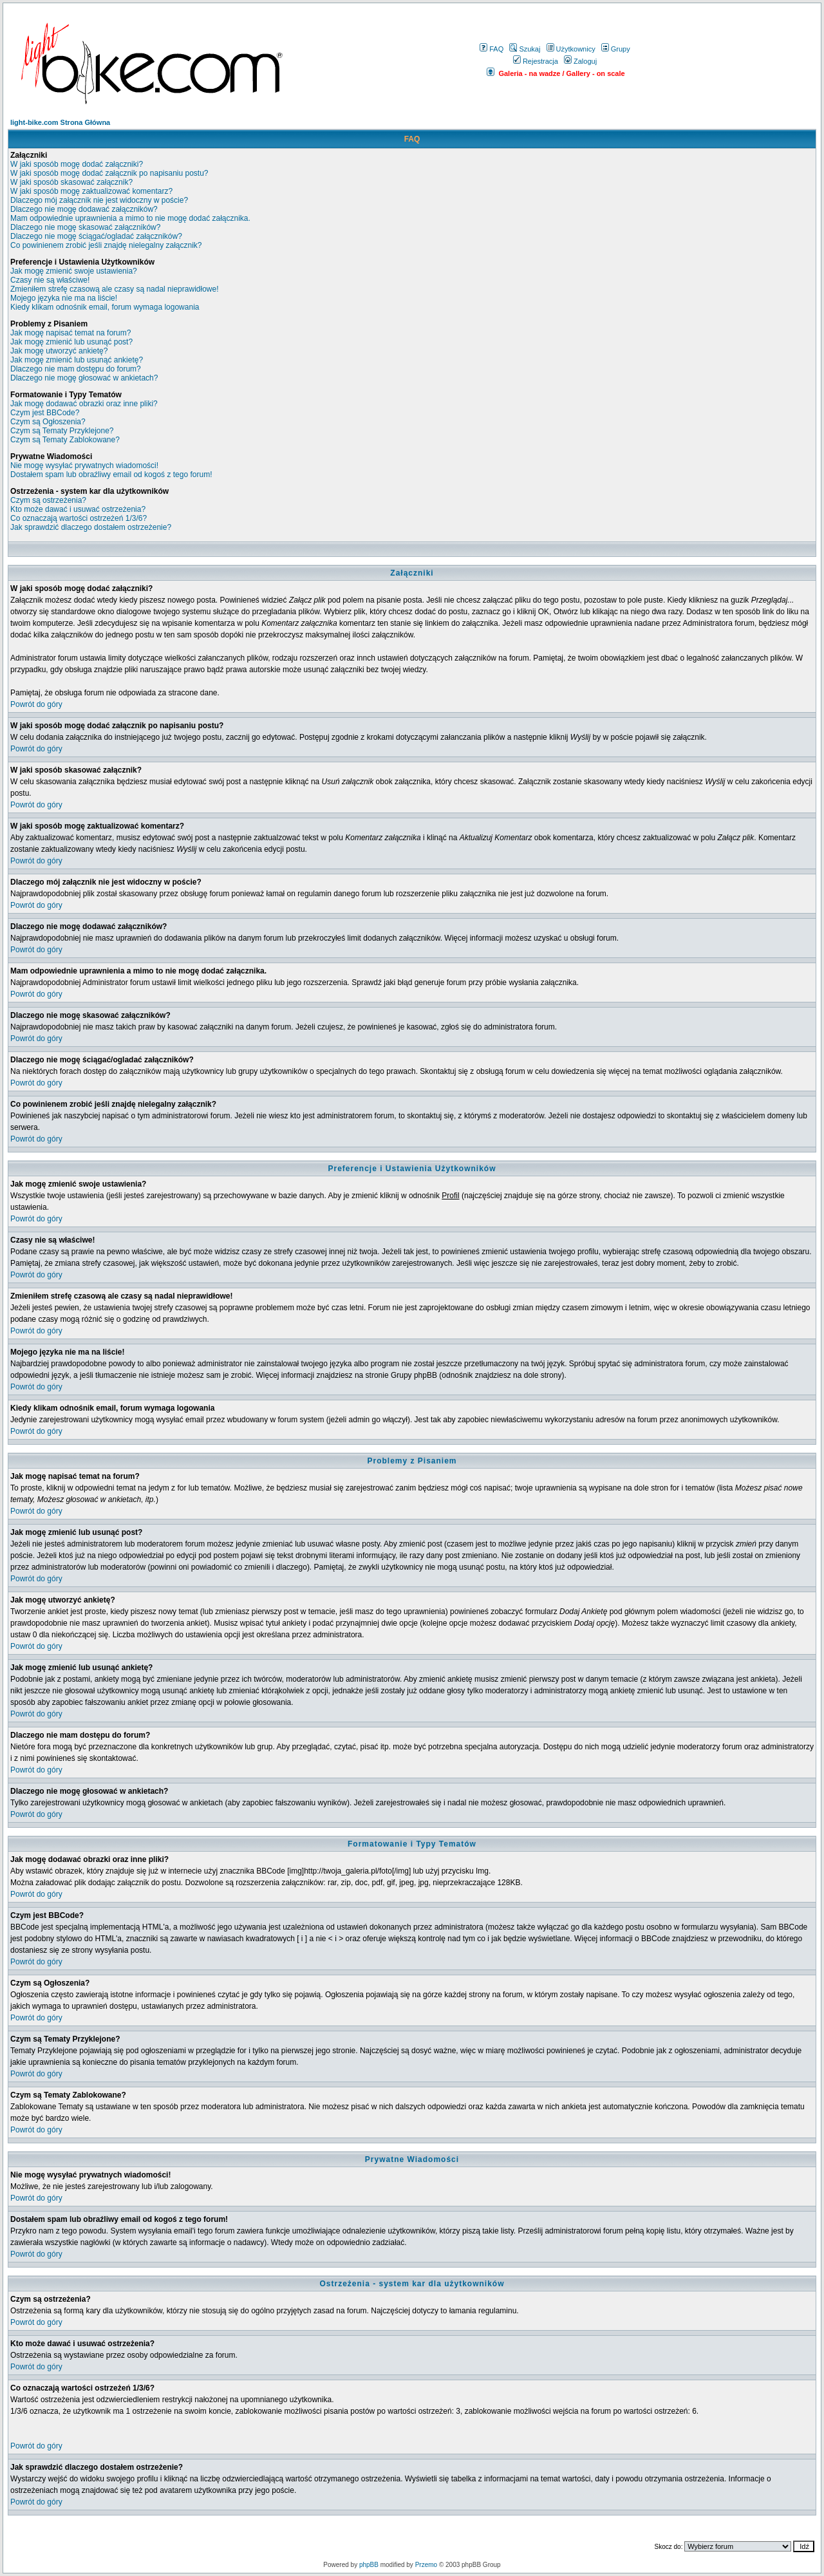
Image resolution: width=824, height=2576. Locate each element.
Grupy (615, 49)
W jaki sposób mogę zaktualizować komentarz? (91, 191)
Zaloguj (580, 61)
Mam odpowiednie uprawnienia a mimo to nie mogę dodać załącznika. (130, 218)
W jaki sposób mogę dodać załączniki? (76, 164)
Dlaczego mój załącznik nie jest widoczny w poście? (99, 200)
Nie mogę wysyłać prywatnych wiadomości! (84, 465)
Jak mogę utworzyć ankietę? (59, 350)
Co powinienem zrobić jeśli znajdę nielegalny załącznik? (106, 245)
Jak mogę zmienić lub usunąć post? (71, 341)
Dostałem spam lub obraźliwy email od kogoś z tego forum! (111, 474)
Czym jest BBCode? (44, 412)
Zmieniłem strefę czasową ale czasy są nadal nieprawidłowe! (114, 289)
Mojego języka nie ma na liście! (63, 298)
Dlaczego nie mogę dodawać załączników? (84, 209)
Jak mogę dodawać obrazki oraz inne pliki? (84, 403)
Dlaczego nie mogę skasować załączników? (85, 227)
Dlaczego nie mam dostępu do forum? (75, 368)
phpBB (369, 2564)
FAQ (491, 49)
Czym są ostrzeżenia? (48, 500)
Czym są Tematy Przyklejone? (62, 430)
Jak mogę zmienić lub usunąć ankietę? (76, 359)
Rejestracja (535, 61)
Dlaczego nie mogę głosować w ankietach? (84, 377)
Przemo (426, 2564)
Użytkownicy (571, 49)
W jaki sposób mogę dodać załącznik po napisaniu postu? (109, 173)
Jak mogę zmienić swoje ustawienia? (73, 271)
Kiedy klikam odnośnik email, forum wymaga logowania (104, 307)
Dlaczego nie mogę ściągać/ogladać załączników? (96, 236)
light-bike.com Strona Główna (60, 122)
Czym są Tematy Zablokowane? (65, 439)
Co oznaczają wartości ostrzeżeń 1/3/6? (78, 518)
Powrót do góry (36, 704)
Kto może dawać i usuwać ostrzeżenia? (77, 509)
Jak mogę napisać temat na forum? (70, 332)
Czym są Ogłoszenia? (48, 421)
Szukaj (524, 49)
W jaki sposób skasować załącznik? (71, 182)
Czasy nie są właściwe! (49, 280)
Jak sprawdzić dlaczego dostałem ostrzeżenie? (90, 527)
